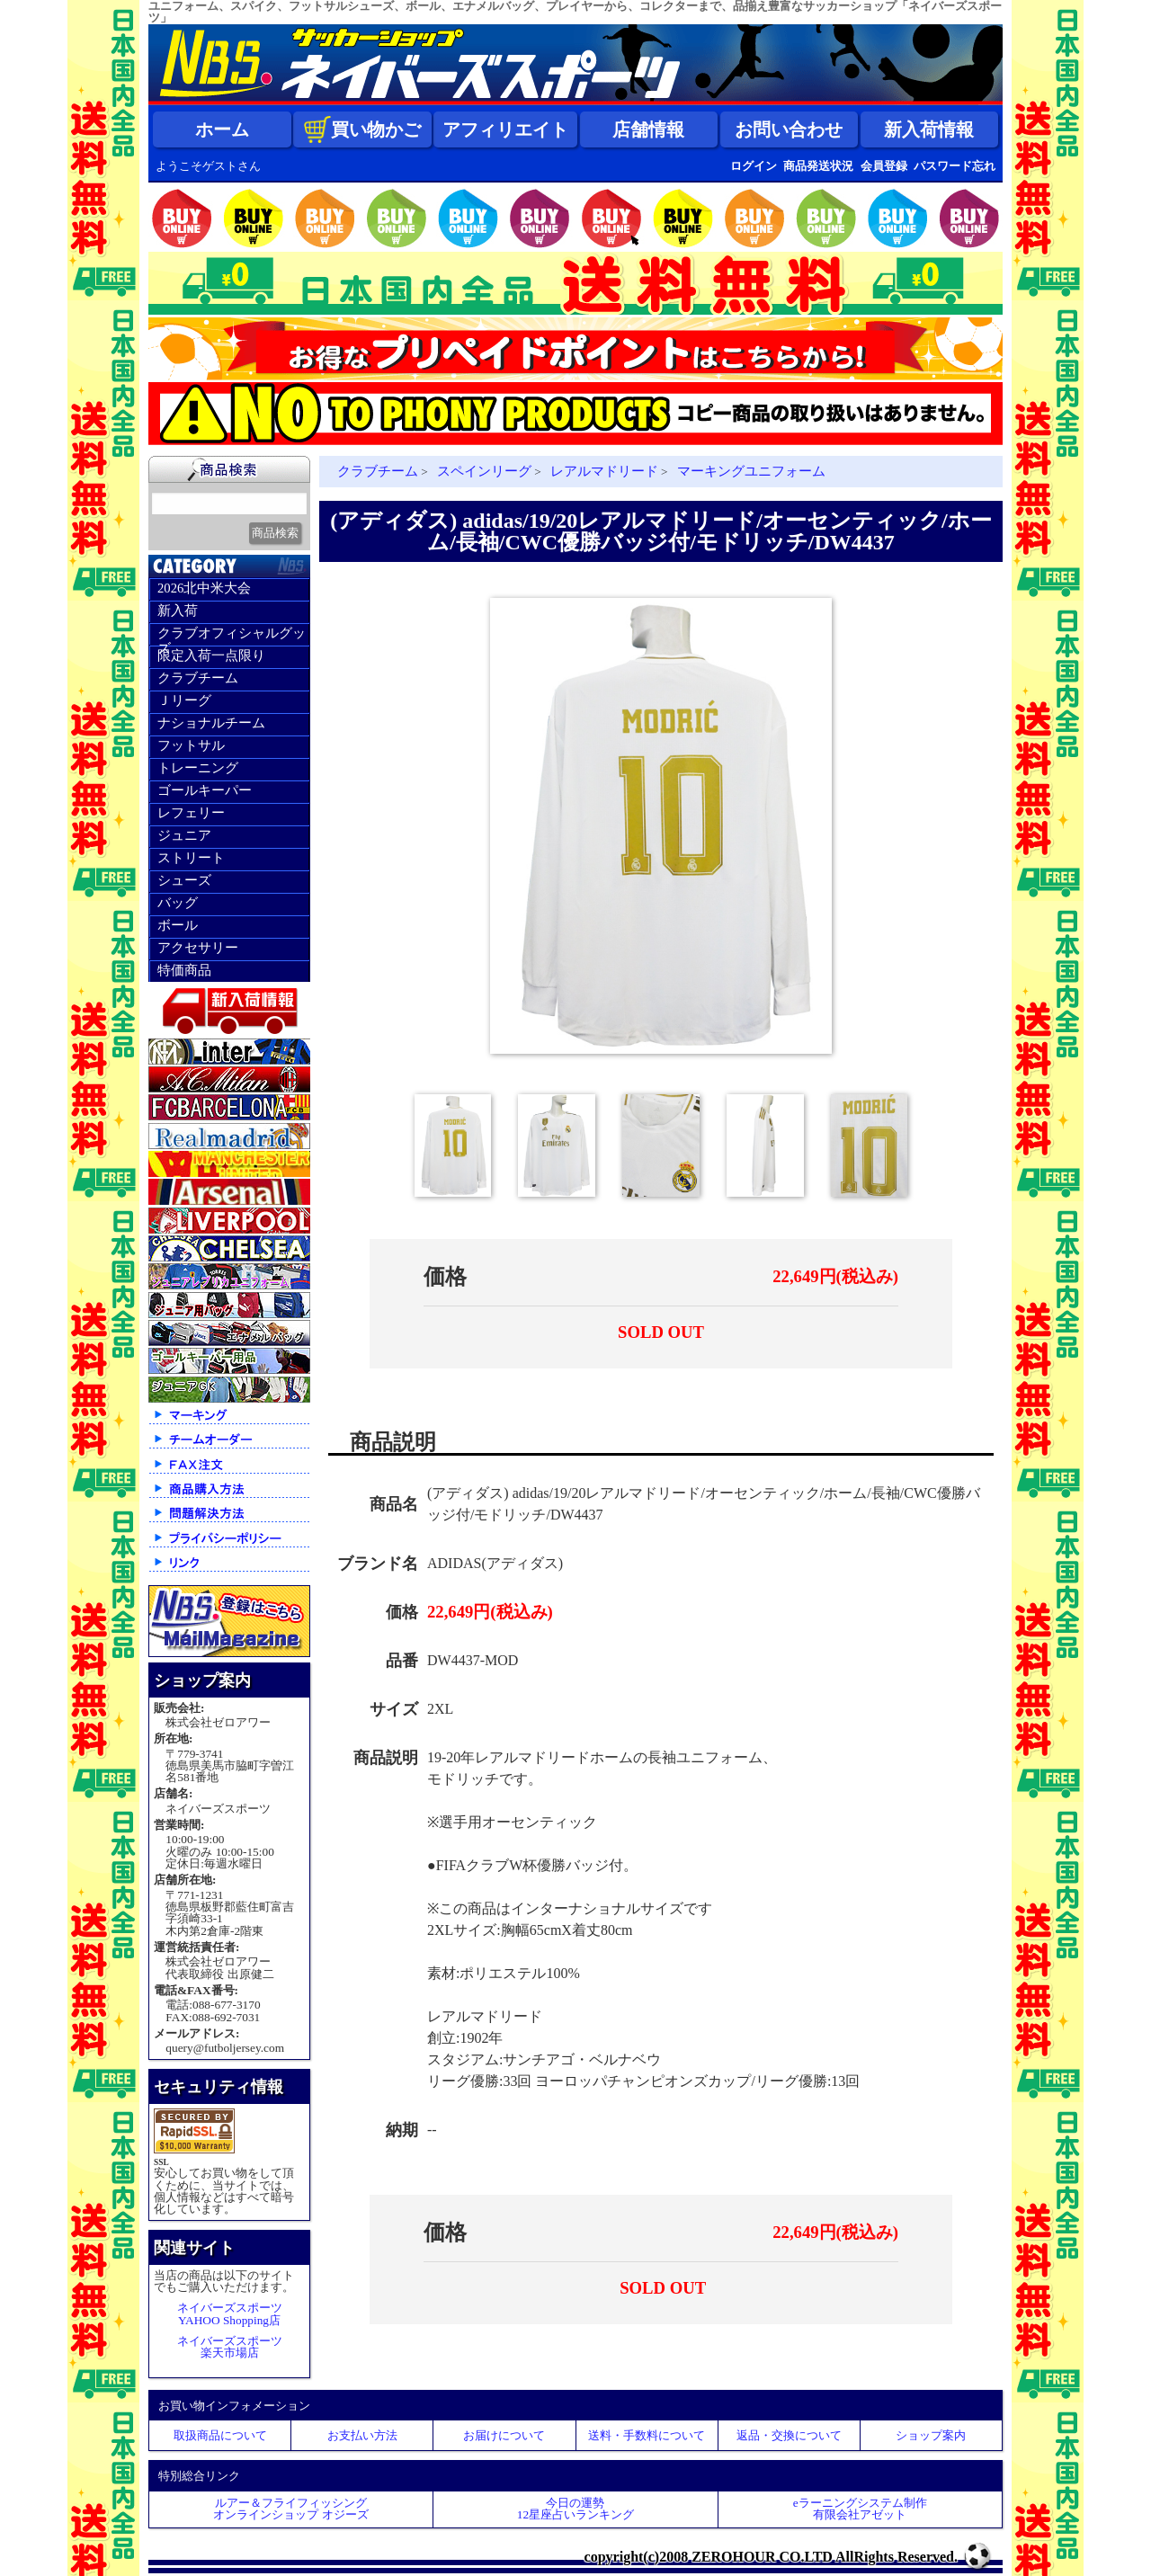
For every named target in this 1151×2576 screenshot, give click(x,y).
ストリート (191, 858)
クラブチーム (197, 678)
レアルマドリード (604, 471)
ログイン (753, 166)
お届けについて (504, 2435)
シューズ (184, 880)
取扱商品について (220, 2435)
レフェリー (191, 813)
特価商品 (184, 970)
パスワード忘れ (954, 166)
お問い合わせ (789, 129)
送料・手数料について (646, 2435)
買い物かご (362, 129)
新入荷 (177, 610)
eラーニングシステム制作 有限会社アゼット (860, 2508)
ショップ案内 (931, 2435)
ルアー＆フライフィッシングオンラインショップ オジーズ (290, 2508)
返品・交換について (789, 2435)
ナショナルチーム (211, 723)
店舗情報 (648, 129)
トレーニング (197, 768)
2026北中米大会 (204, 588)
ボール (177, 925)
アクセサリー (197, 947)
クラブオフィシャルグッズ (231, 636)
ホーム (222, 129)
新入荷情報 (929, 129)
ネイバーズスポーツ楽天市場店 (229, 2346)
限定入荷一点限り (211, 655)
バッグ (177, 903)
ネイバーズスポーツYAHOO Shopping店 (229, 2313)
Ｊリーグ (184, 700)
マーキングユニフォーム (751, 471)
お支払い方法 (362, 2435)
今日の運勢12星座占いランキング (575, 2508)
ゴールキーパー (204, 790)
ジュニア (184, 835)
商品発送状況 (818, 166)
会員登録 (884, 166)
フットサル (191, 745)
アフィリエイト (505, 129)
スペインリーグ (484, 471)
